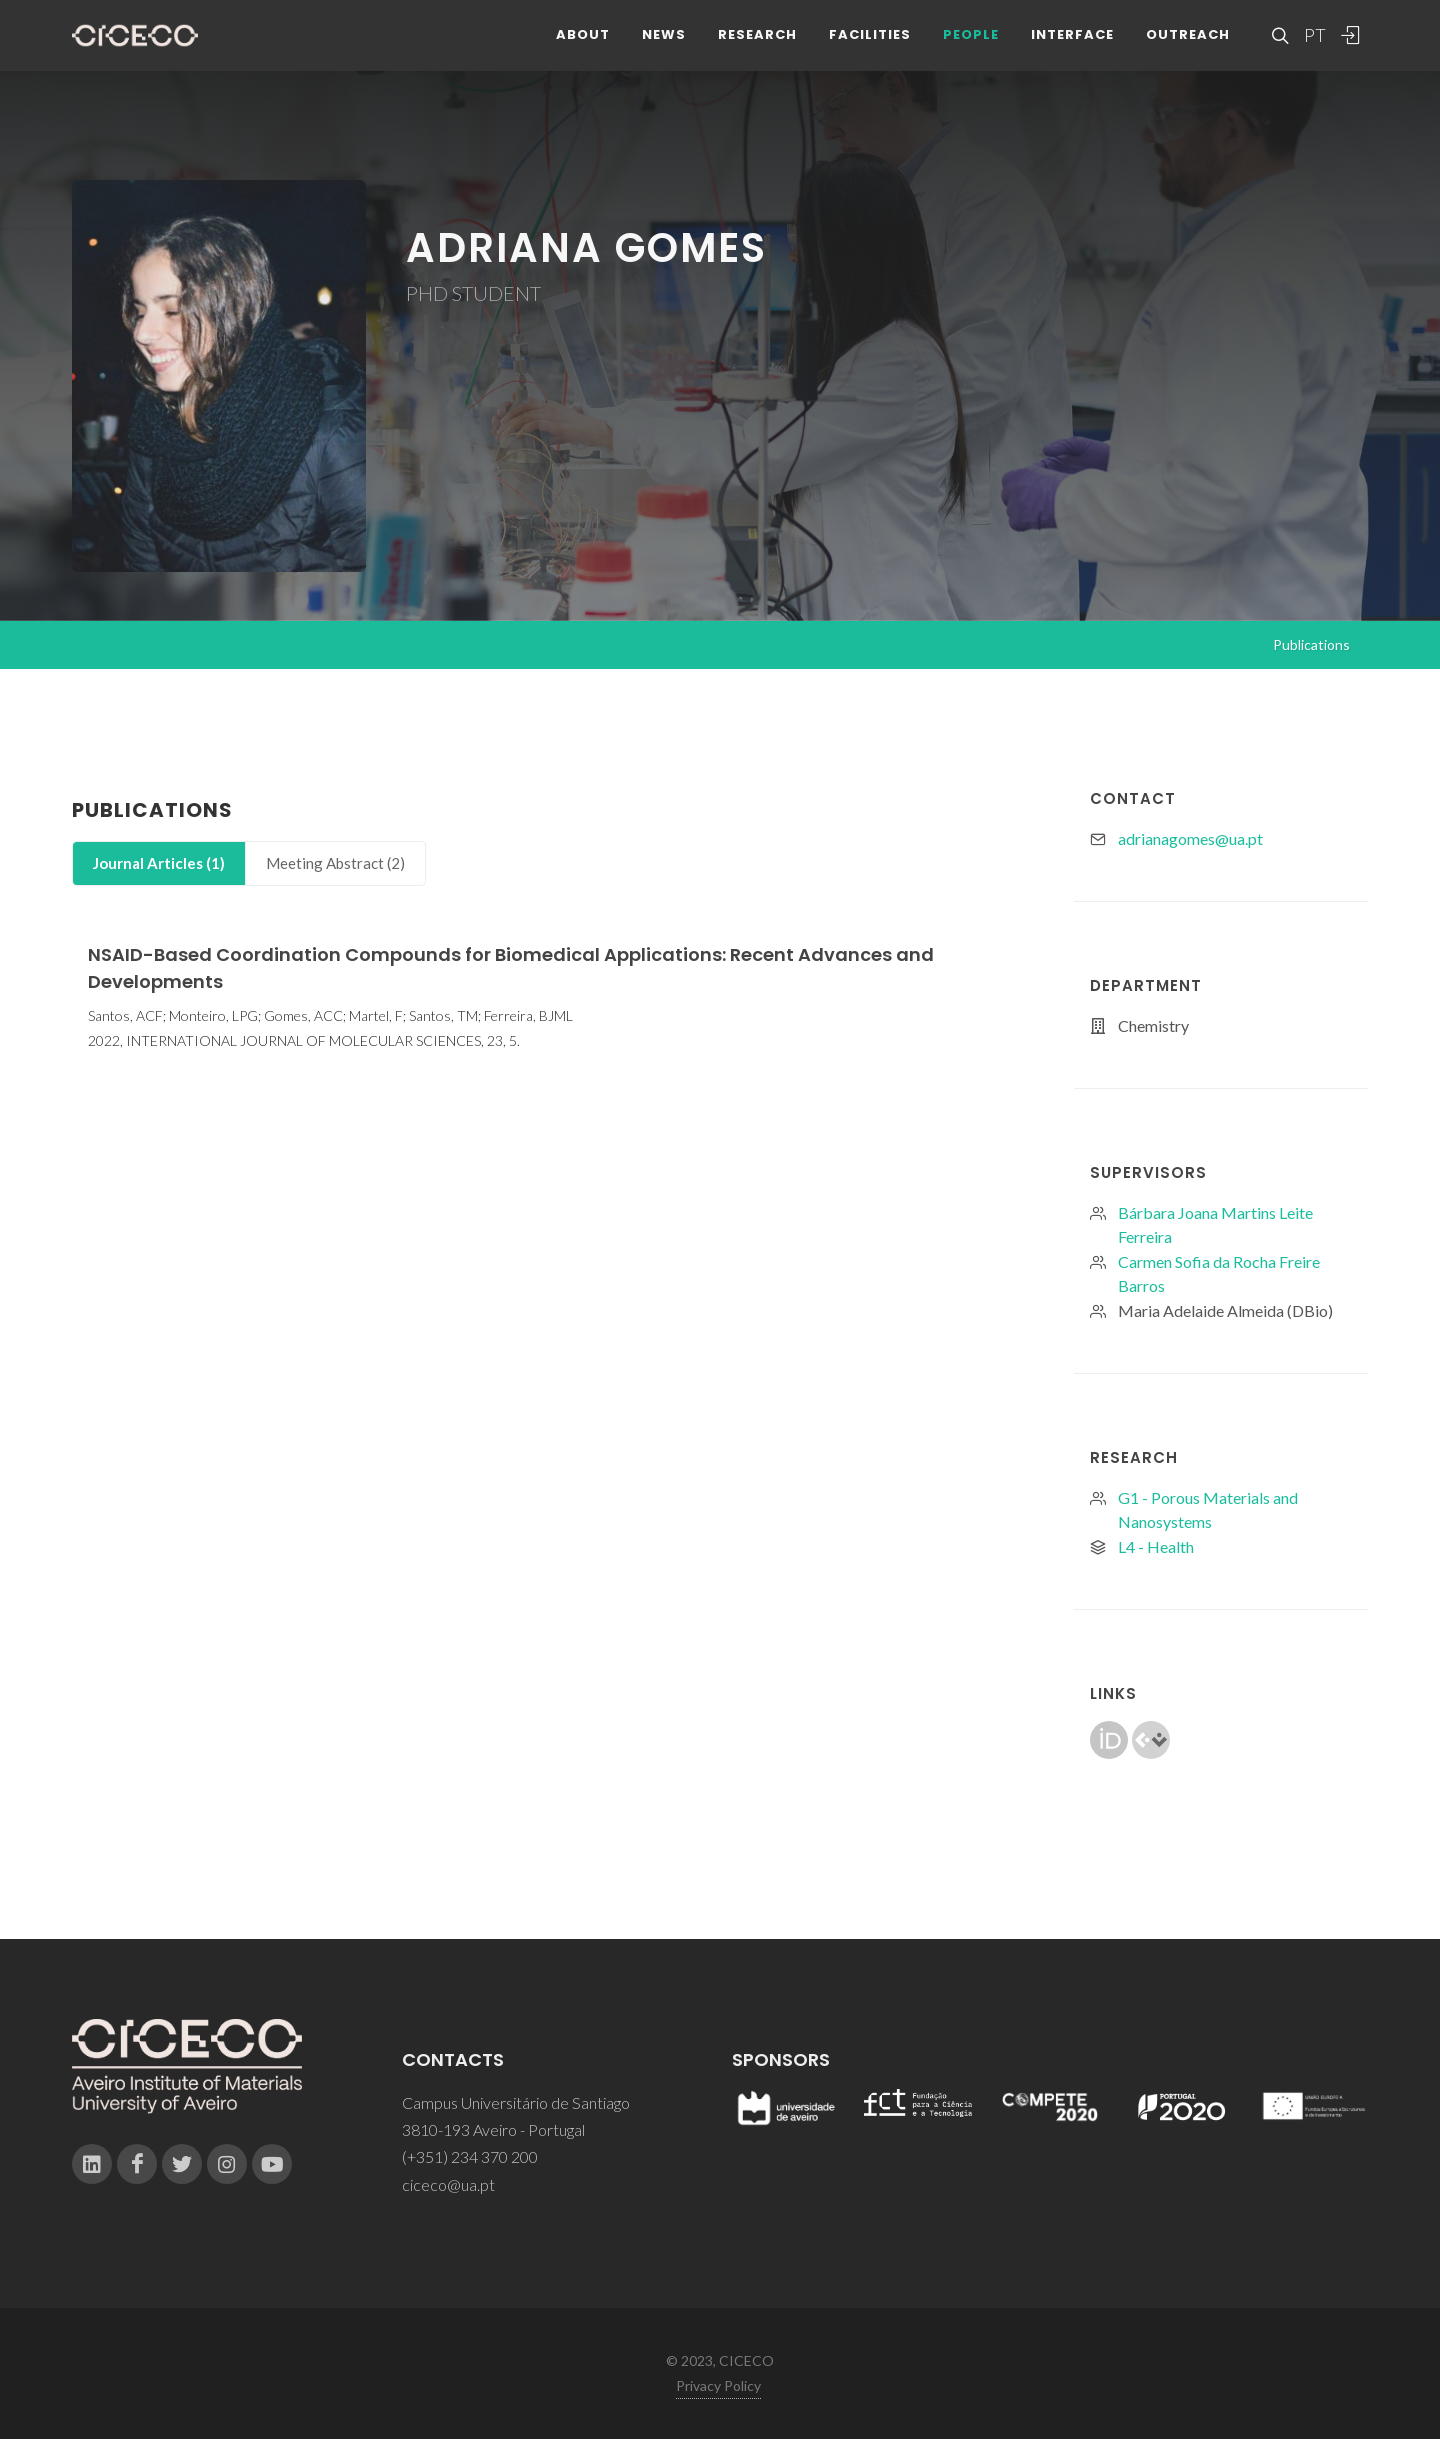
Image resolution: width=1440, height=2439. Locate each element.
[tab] (159, 863)
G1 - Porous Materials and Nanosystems (1208, 1509)
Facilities (870, 49)
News (664, 49)
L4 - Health (1156, 1546)
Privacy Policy (718, 2385)
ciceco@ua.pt (448, 2184)
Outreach (1188, 49)
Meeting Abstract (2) (335, 863)
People (971, 49)
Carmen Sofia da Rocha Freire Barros (1219, 1273)
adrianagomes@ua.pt (1190, 838)
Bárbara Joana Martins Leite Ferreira (1215, 1224)
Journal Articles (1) (159, 863)
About (583, 49)
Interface (1072, 49)
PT (1314, 50)
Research (757, 49)
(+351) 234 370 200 (470, 2156)
